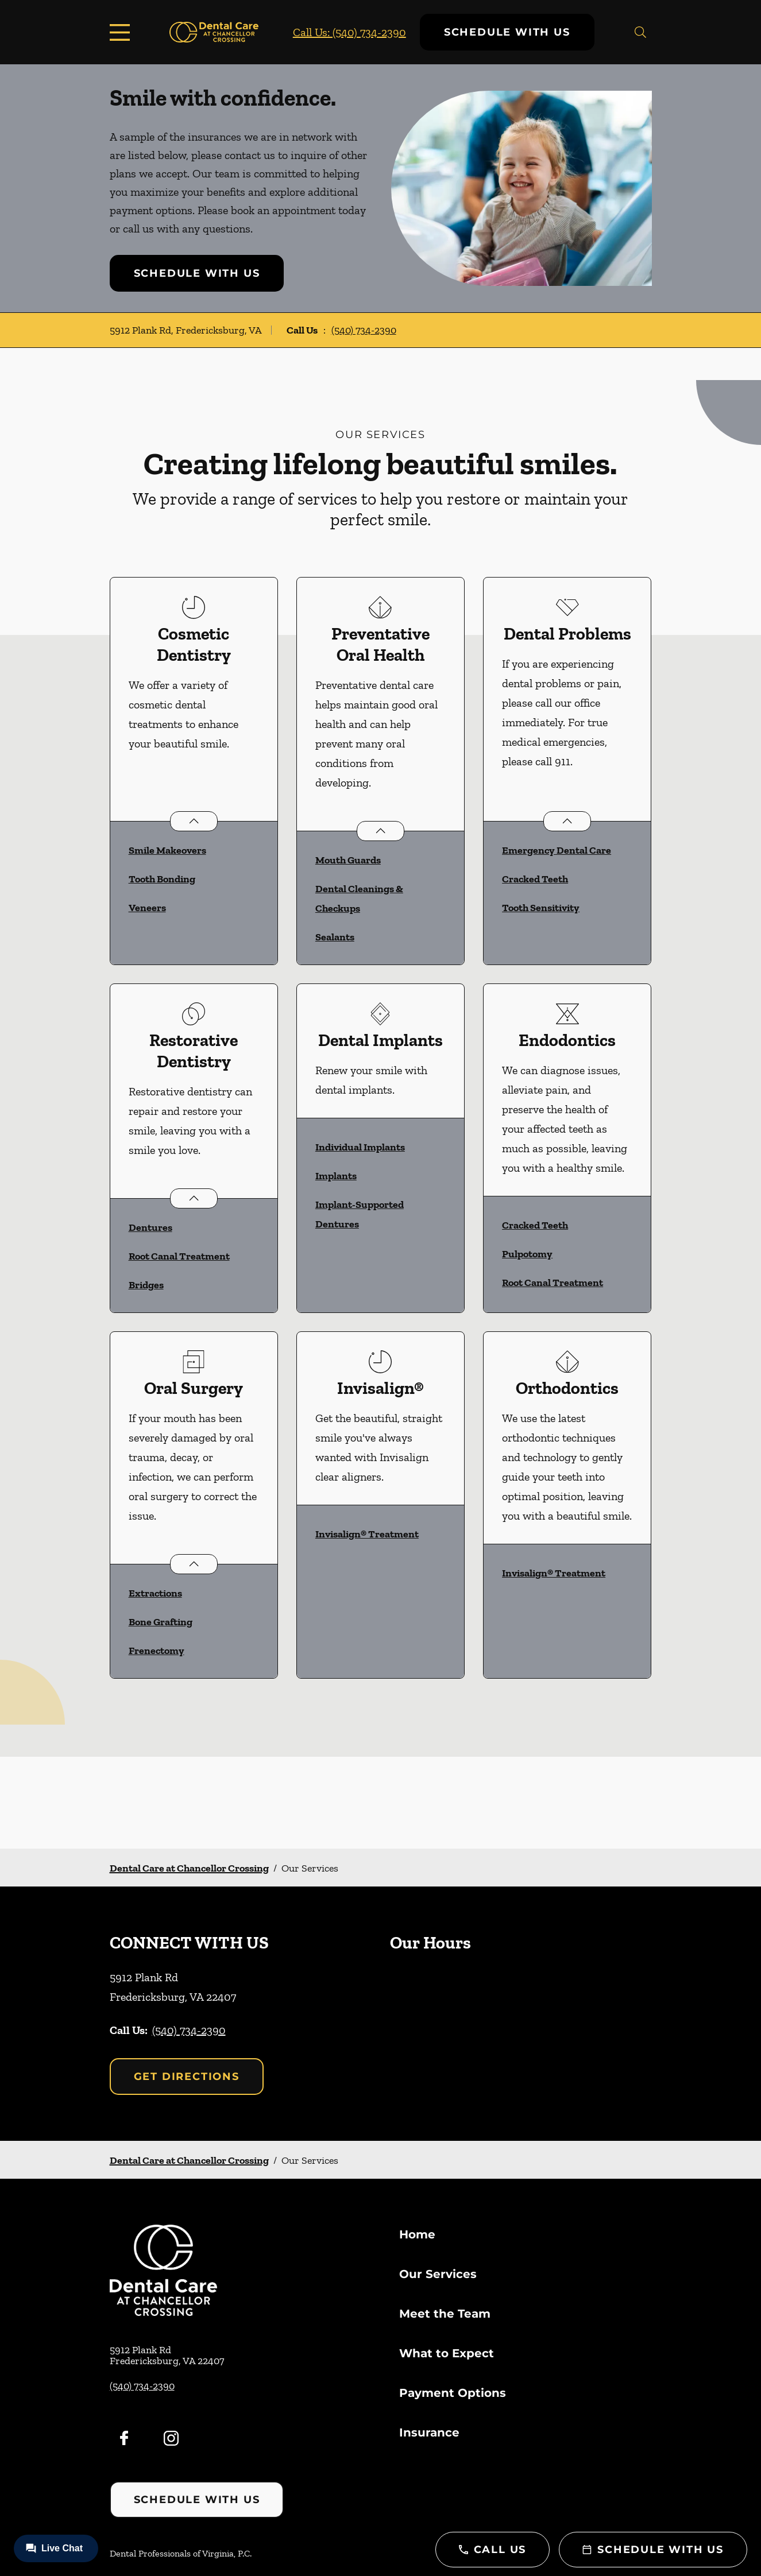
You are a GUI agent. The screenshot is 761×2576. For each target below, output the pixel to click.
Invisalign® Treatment (367, 1534)
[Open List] (194, 821)
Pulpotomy (527, 1254)
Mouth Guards (348, 860)
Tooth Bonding (162, 879)
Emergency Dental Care (556, 850)
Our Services (438, 2274)
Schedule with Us (507, 32)
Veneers (147, 907)
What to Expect (446, 2353)
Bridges (146, 1285)
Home (417, 2234)
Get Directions (186, 2076)
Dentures (150, 1227)
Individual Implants (360, 1147)
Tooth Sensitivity (541, 907)
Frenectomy (156, 1650)
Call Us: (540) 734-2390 (349, 32)
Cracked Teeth (535, 879)
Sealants (334, 937)
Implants (336, 1175)
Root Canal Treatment (179, 1256)
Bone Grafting (160, 1622)
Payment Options (452, 2393)
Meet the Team (444, 2314)
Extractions (155, 1593)
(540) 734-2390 (363, 330)
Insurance (429, 2432)
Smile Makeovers (167, 850)
